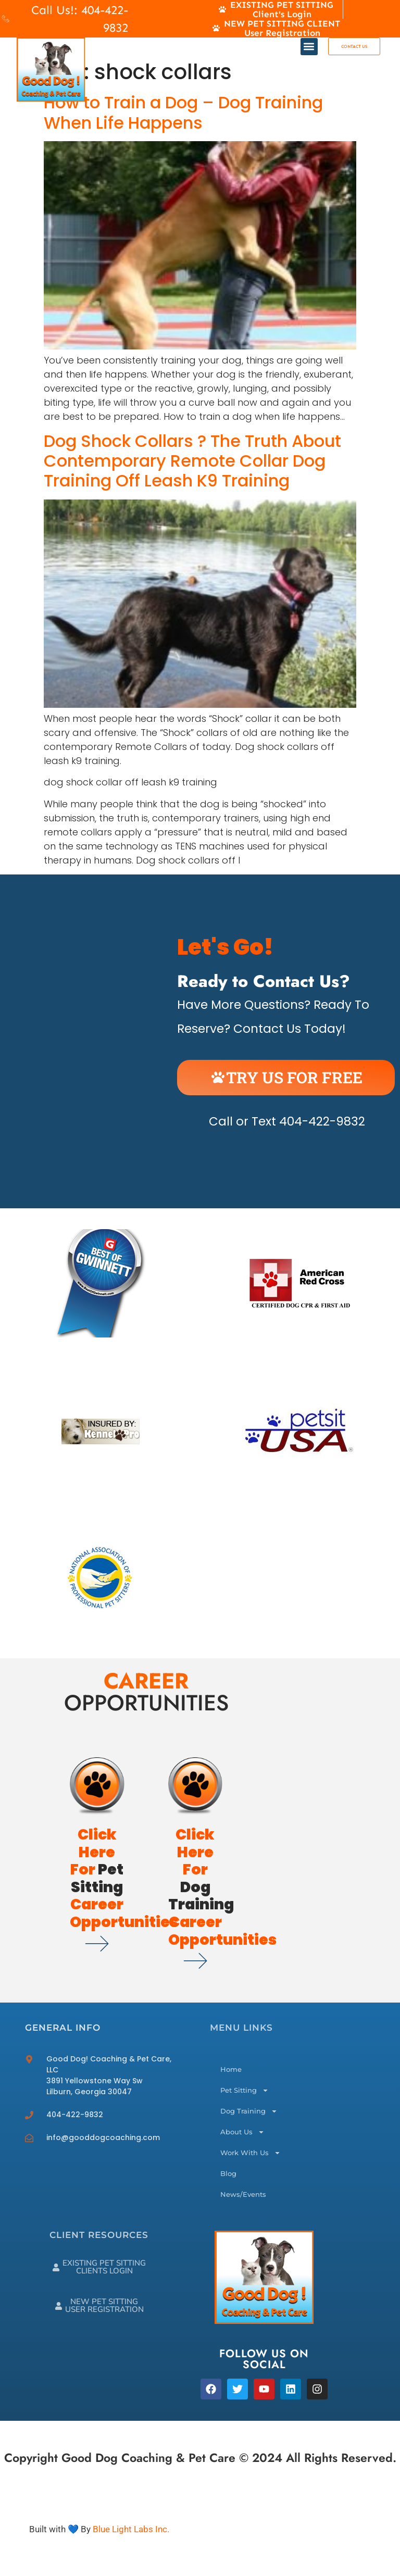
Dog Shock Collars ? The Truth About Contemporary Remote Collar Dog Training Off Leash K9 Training (192, 461)
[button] (309, 46)
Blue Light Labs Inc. (131, 2529)
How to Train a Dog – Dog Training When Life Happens (183, 112)
